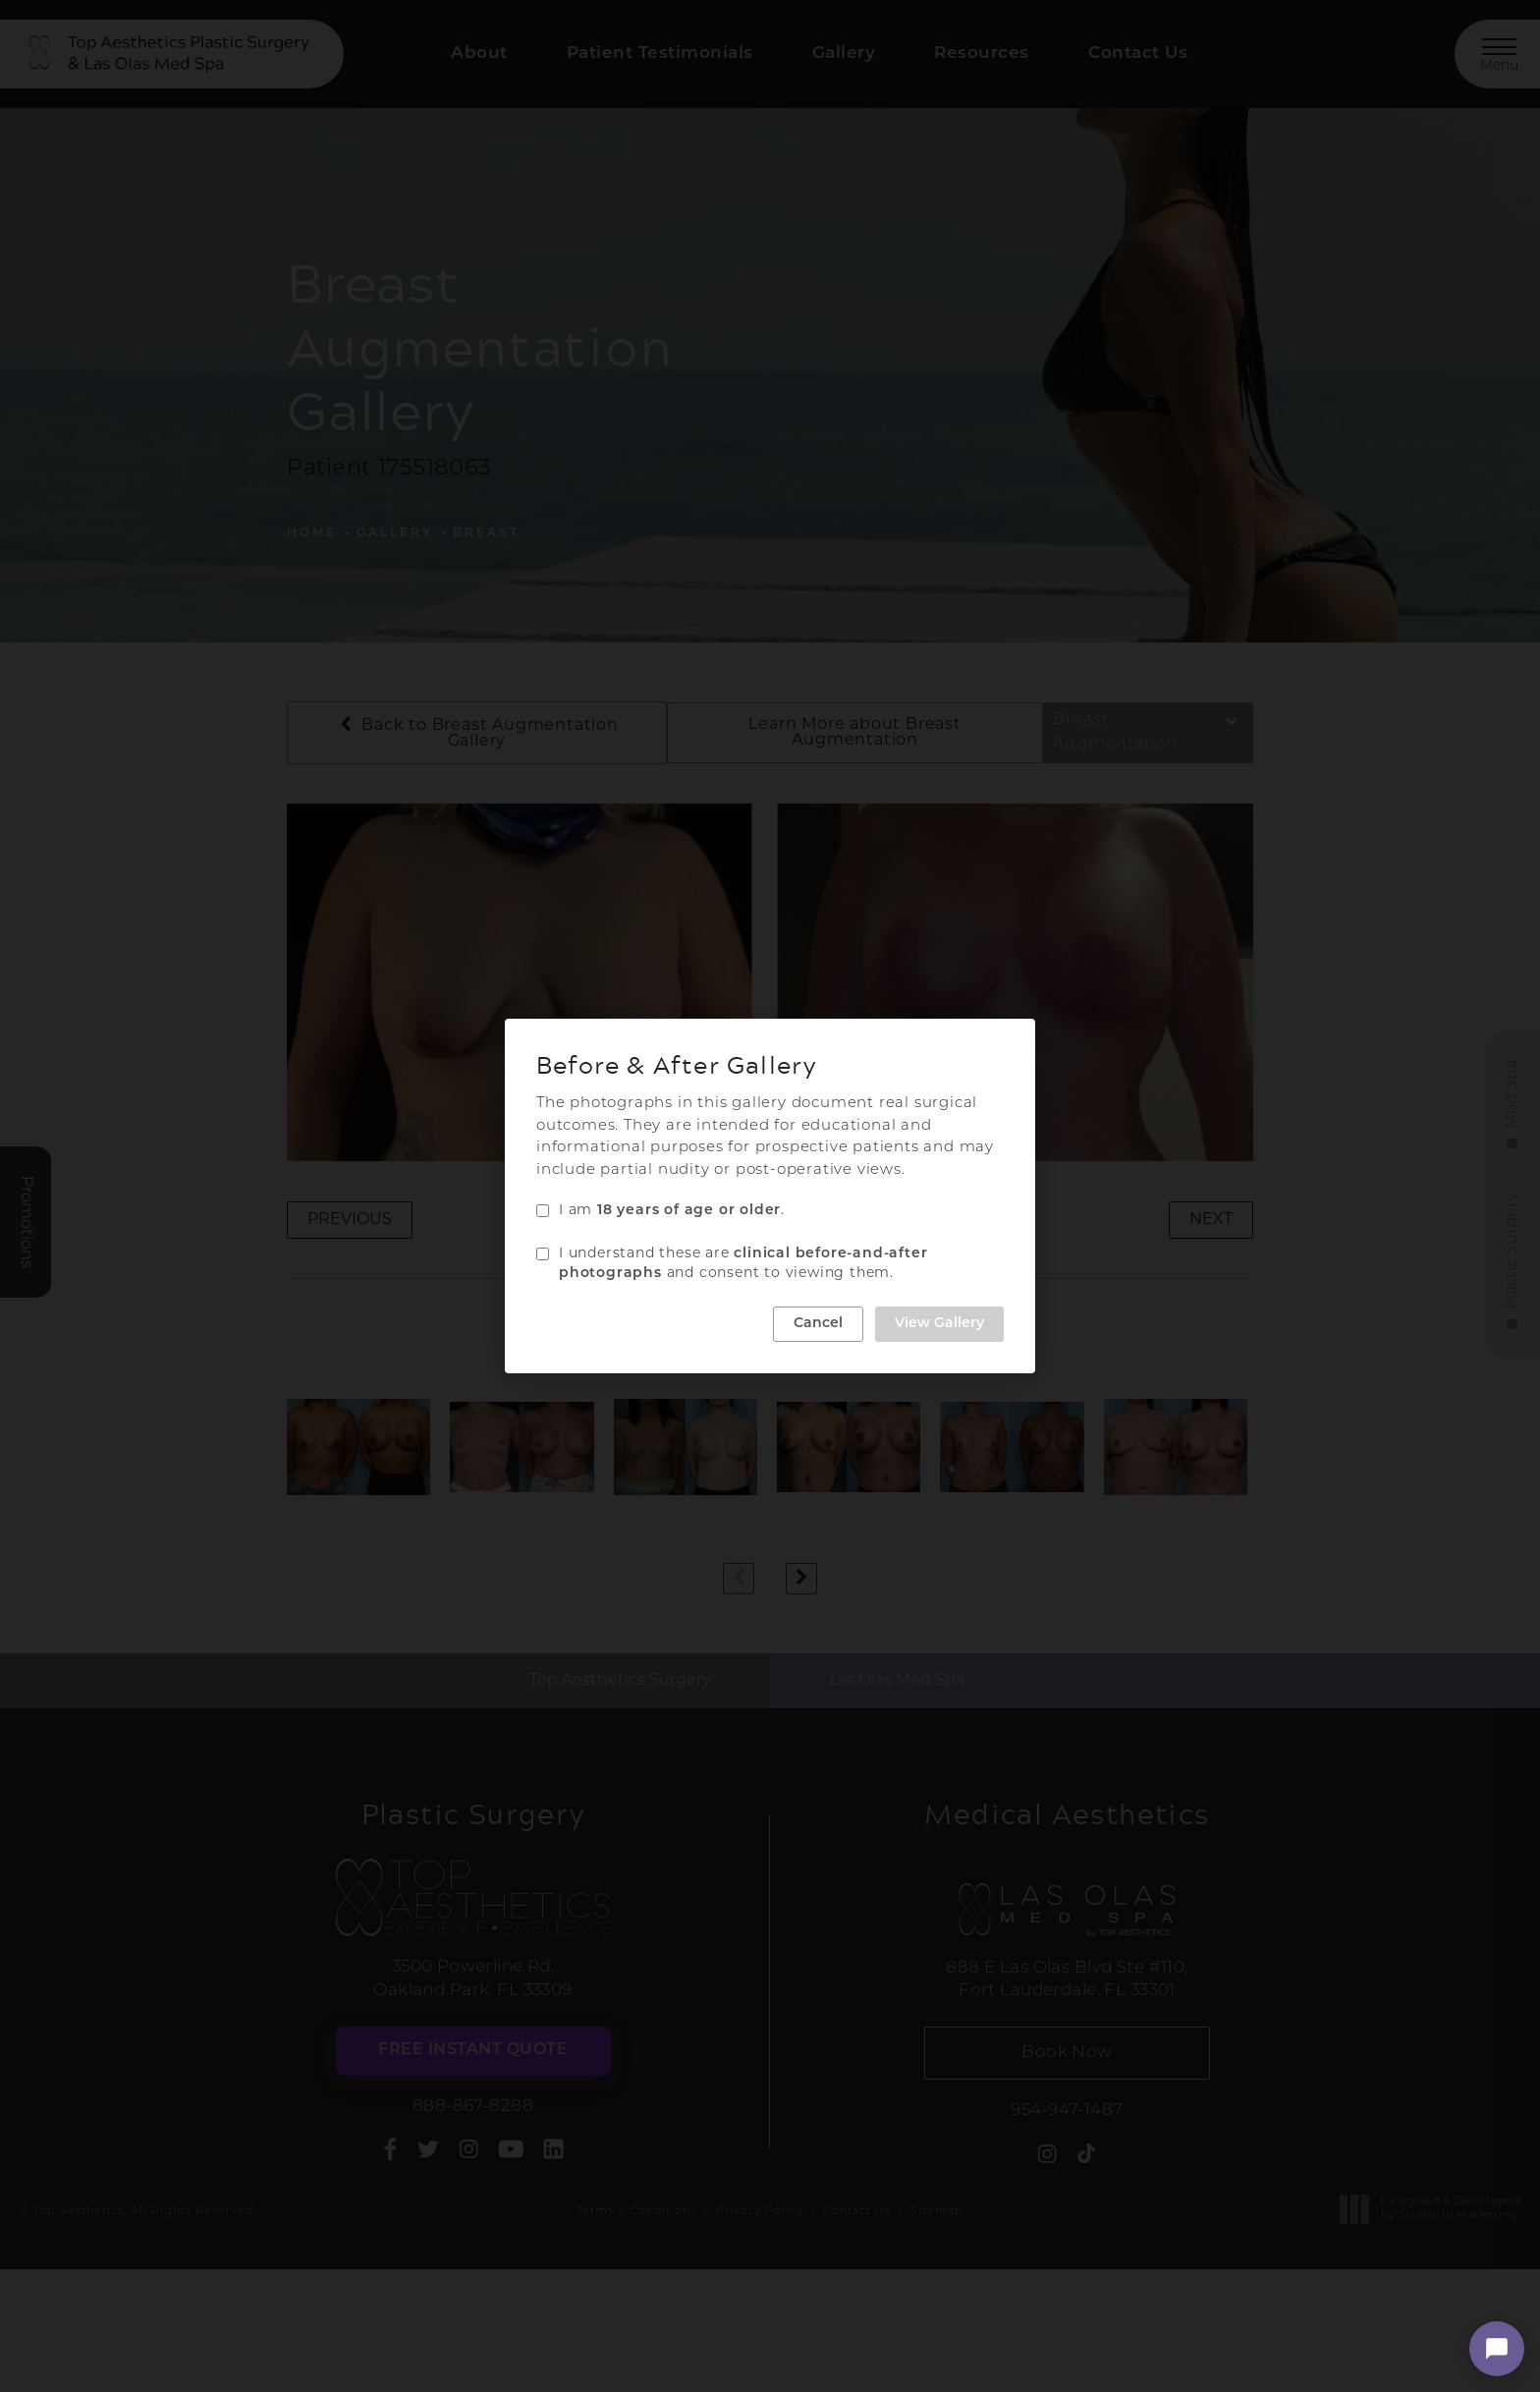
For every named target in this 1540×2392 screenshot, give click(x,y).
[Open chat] (1496, 2348)
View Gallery (939, 1323)
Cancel (818, 1323)
